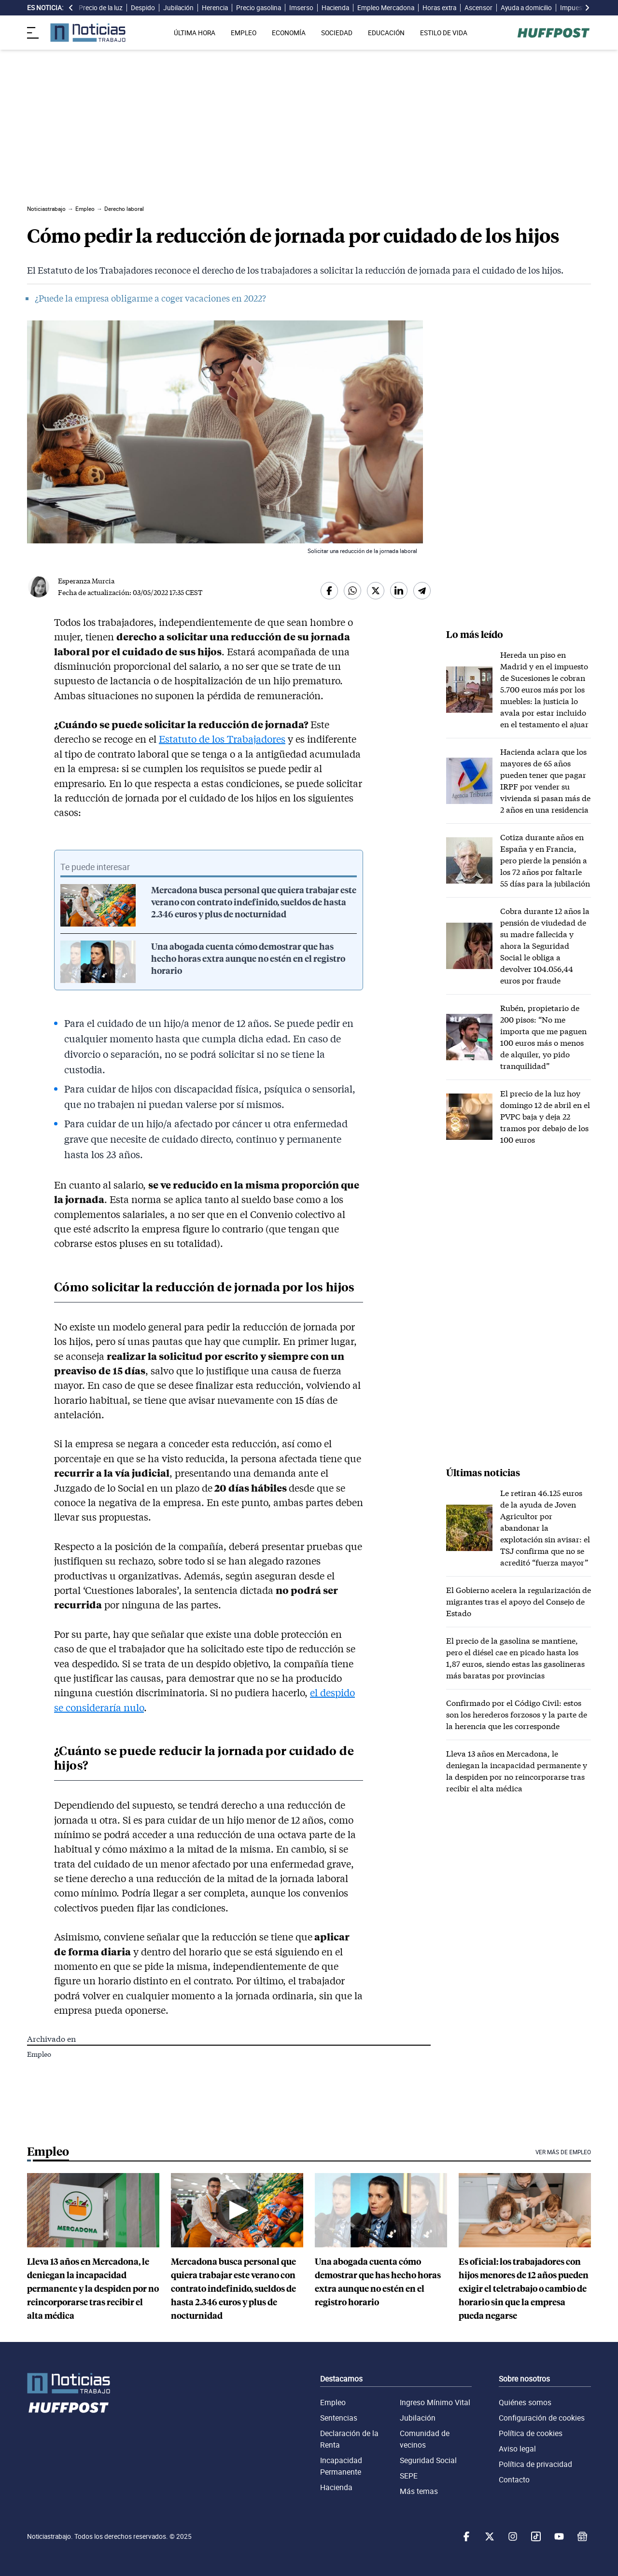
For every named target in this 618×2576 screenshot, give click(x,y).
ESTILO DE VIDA (443, 32)
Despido (143, 7)
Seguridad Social (428, 2460)
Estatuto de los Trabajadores (222, 739)
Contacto (514, 2479)
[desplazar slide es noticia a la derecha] (587, 7)
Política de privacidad (535, 2464)
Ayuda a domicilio (526, 7)
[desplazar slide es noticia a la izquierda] (71, 7)
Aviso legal (517, 2448)
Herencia (215, 7)
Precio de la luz (101, 7)
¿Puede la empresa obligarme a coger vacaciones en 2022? (150, 298)
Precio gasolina (258, 7)
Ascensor (478, 7)
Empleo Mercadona (385, 7)
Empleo (39, 2054)
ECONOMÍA (289, 32)
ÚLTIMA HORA (194, 32)
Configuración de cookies (542, 2417)
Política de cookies (530, 2433)
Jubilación (178, 7)
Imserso (301, 7)
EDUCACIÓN (386, 32)
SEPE (409, 2475)
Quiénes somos (525, 2402)
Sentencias (338, 2417)
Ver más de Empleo (563, 2152)
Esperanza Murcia (86, 580)
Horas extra (439, 7)
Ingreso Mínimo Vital (435, 2402)
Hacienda (335, 7)
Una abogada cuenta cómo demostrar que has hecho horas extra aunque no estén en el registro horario (248, 959)
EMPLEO (243, 32)
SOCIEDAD (336, 32)
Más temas (419, 2491)
